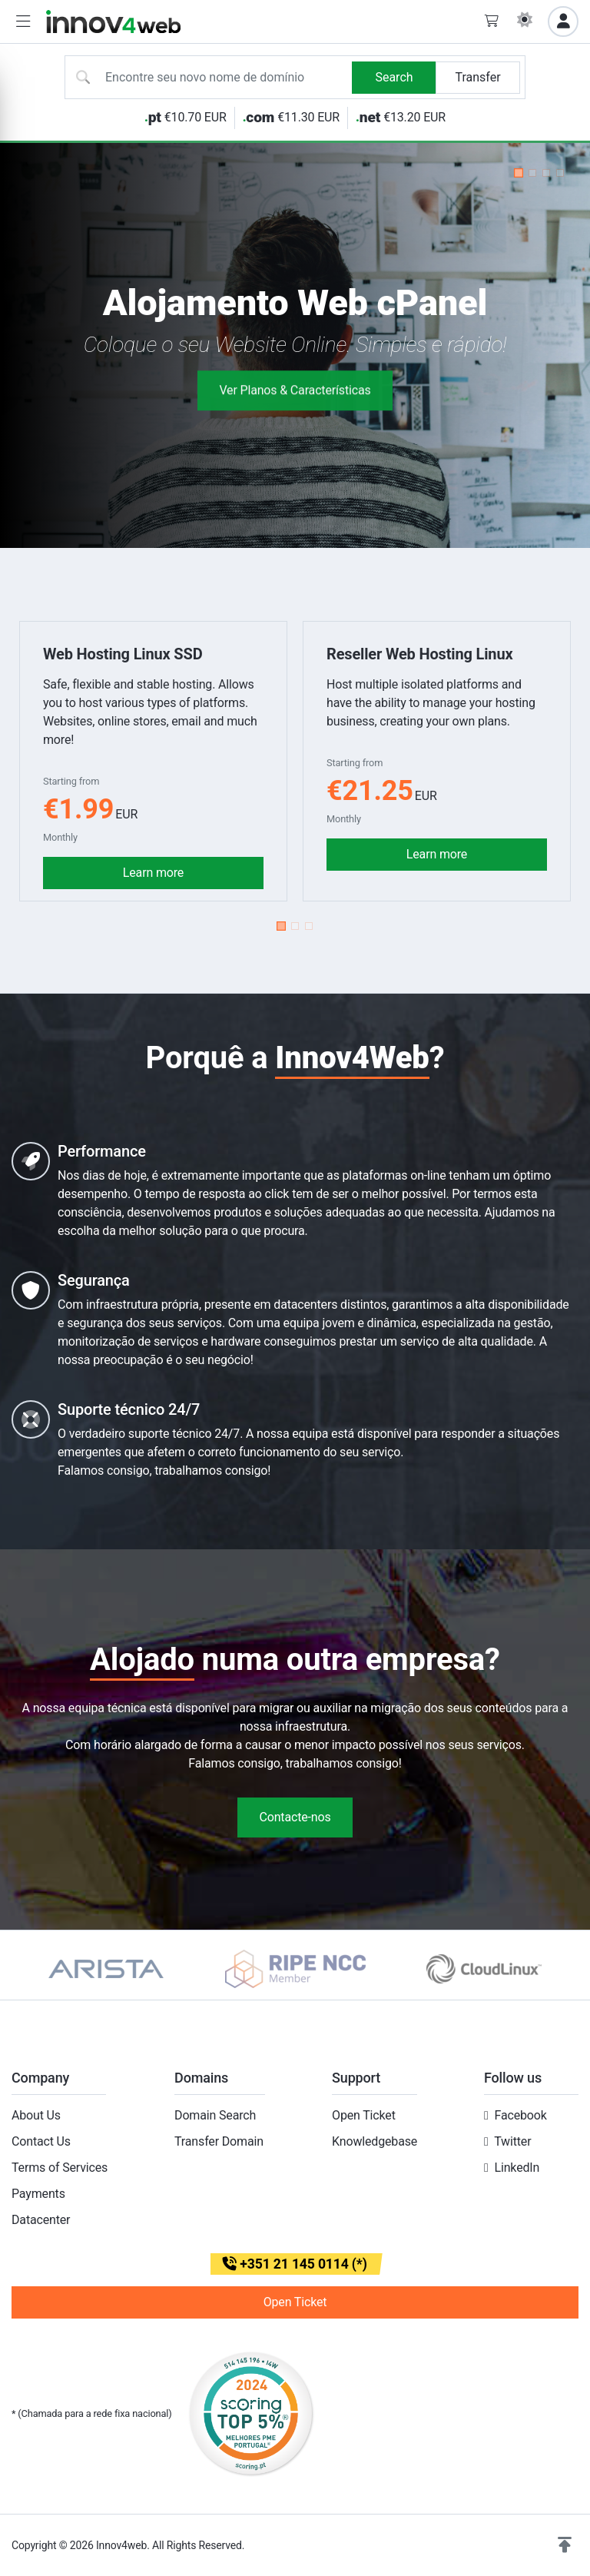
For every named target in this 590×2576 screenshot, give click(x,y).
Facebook (520, 2115)
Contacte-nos (294, 1817)
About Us (36, 2115)
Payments (38, 2193)
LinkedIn (516, 2167)
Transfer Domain (219, 2141)
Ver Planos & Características (294, 400)
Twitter (512, 2141)
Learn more (153, 872)
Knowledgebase (374, 2141)
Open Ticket (364, 2115)
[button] (23, 22)
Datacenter (41, 2220)
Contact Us (41, 2141)
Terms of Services (60, 2167)
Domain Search (215, 2115)
